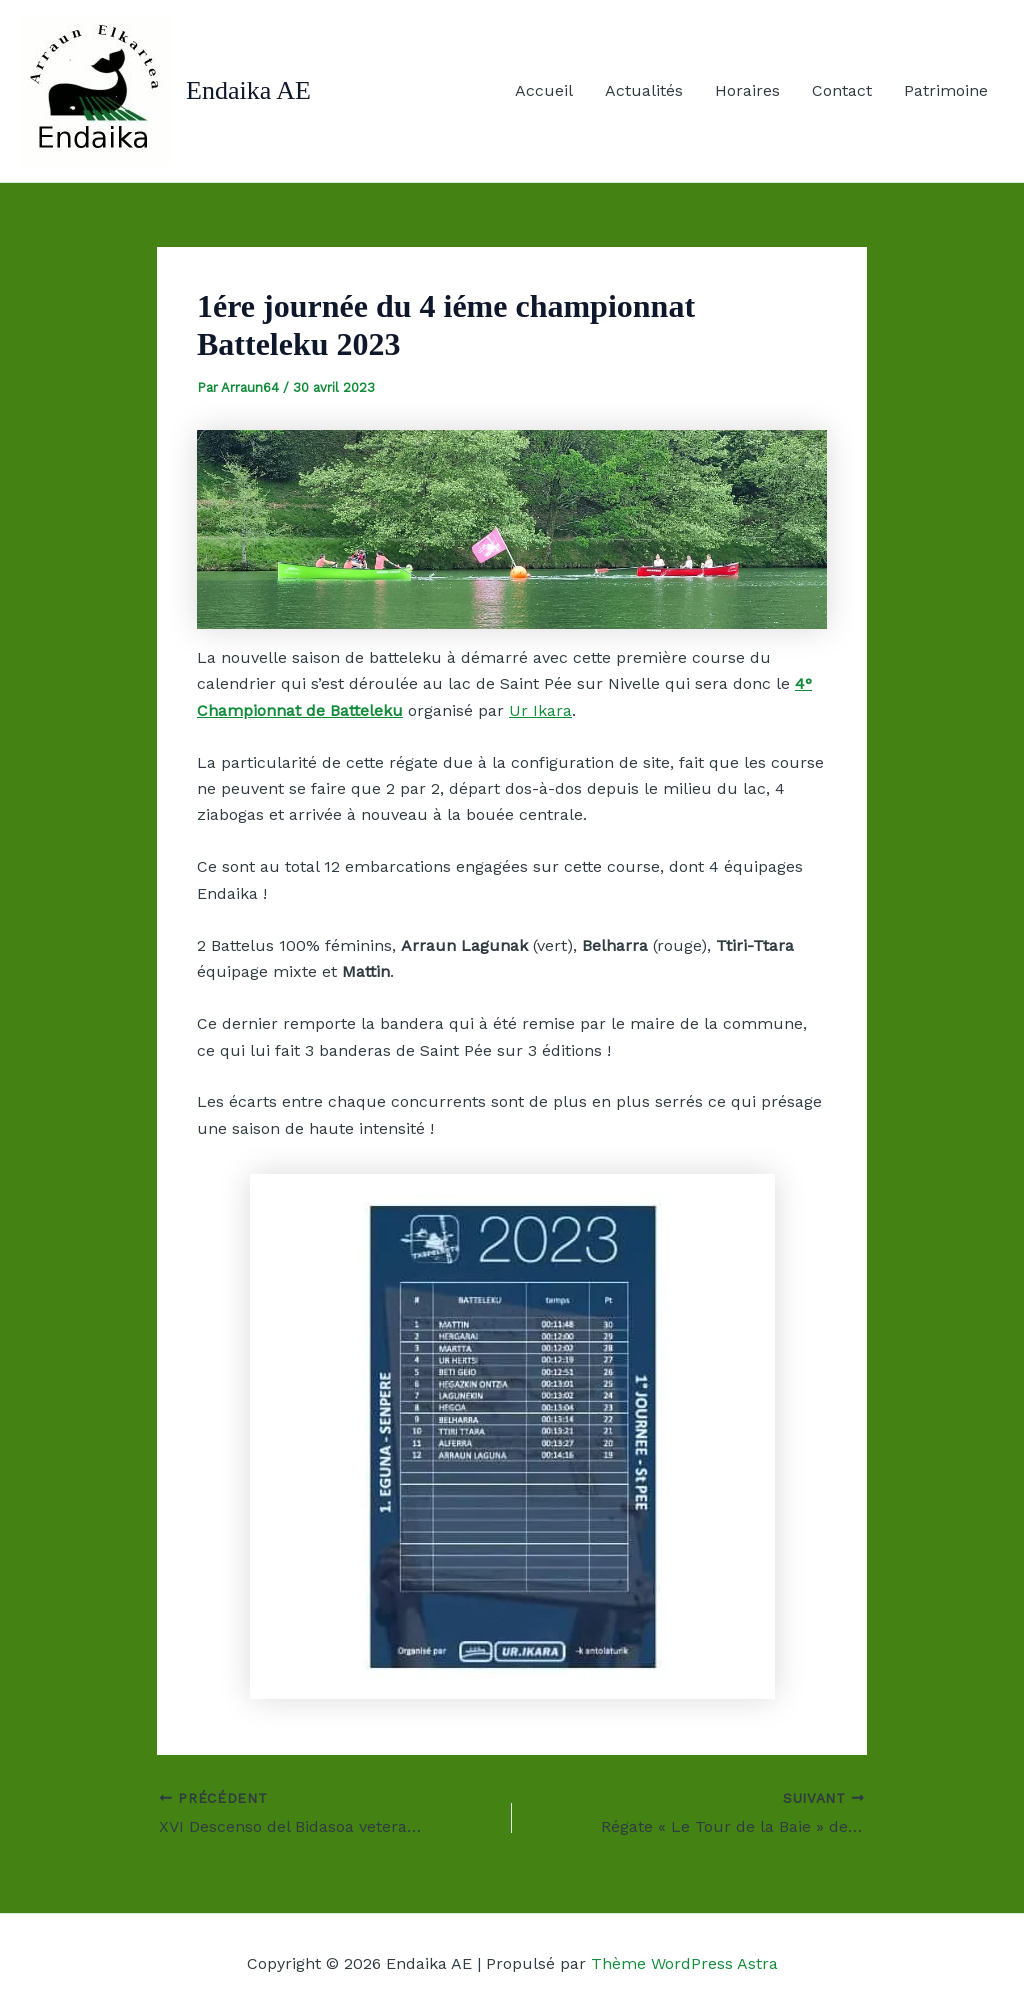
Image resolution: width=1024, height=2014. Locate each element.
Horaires (747, 90)
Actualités (644, 90)
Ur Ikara (540, 710)
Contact (842, 90)
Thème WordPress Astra (684, 1963)
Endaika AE (248, 90)
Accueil (544, 90)
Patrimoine (946, 90)
